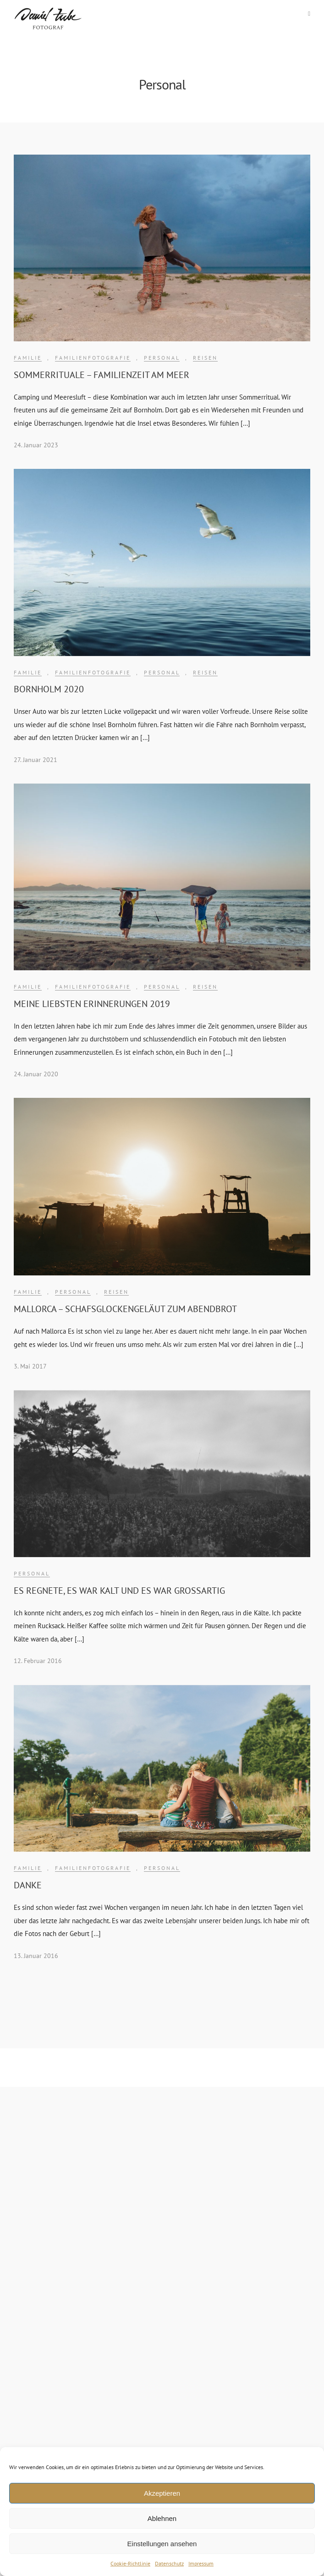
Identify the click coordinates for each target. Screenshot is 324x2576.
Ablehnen (162, 2518)
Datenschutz (169, 2563)
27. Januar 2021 (35, 760)
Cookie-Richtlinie (130, 2563)
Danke (28, 1885)
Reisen (205, 357)
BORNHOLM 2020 (49, 689)
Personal (162, 357)
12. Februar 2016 (38, 1661)
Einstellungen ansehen (162, 2544)
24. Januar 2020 (36, 1074)
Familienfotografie (93, 357)
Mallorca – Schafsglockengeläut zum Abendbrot (125, 1309)
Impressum (201, 2563)
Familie (28, 357)
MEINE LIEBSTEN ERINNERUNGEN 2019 (92, 1004)
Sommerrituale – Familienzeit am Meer (101, 375)
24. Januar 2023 (36, 445)
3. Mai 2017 (30, 1366)
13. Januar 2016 (36, 1956)
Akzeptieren (162, 2493)
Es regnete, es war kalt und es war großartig (119, 1591)
